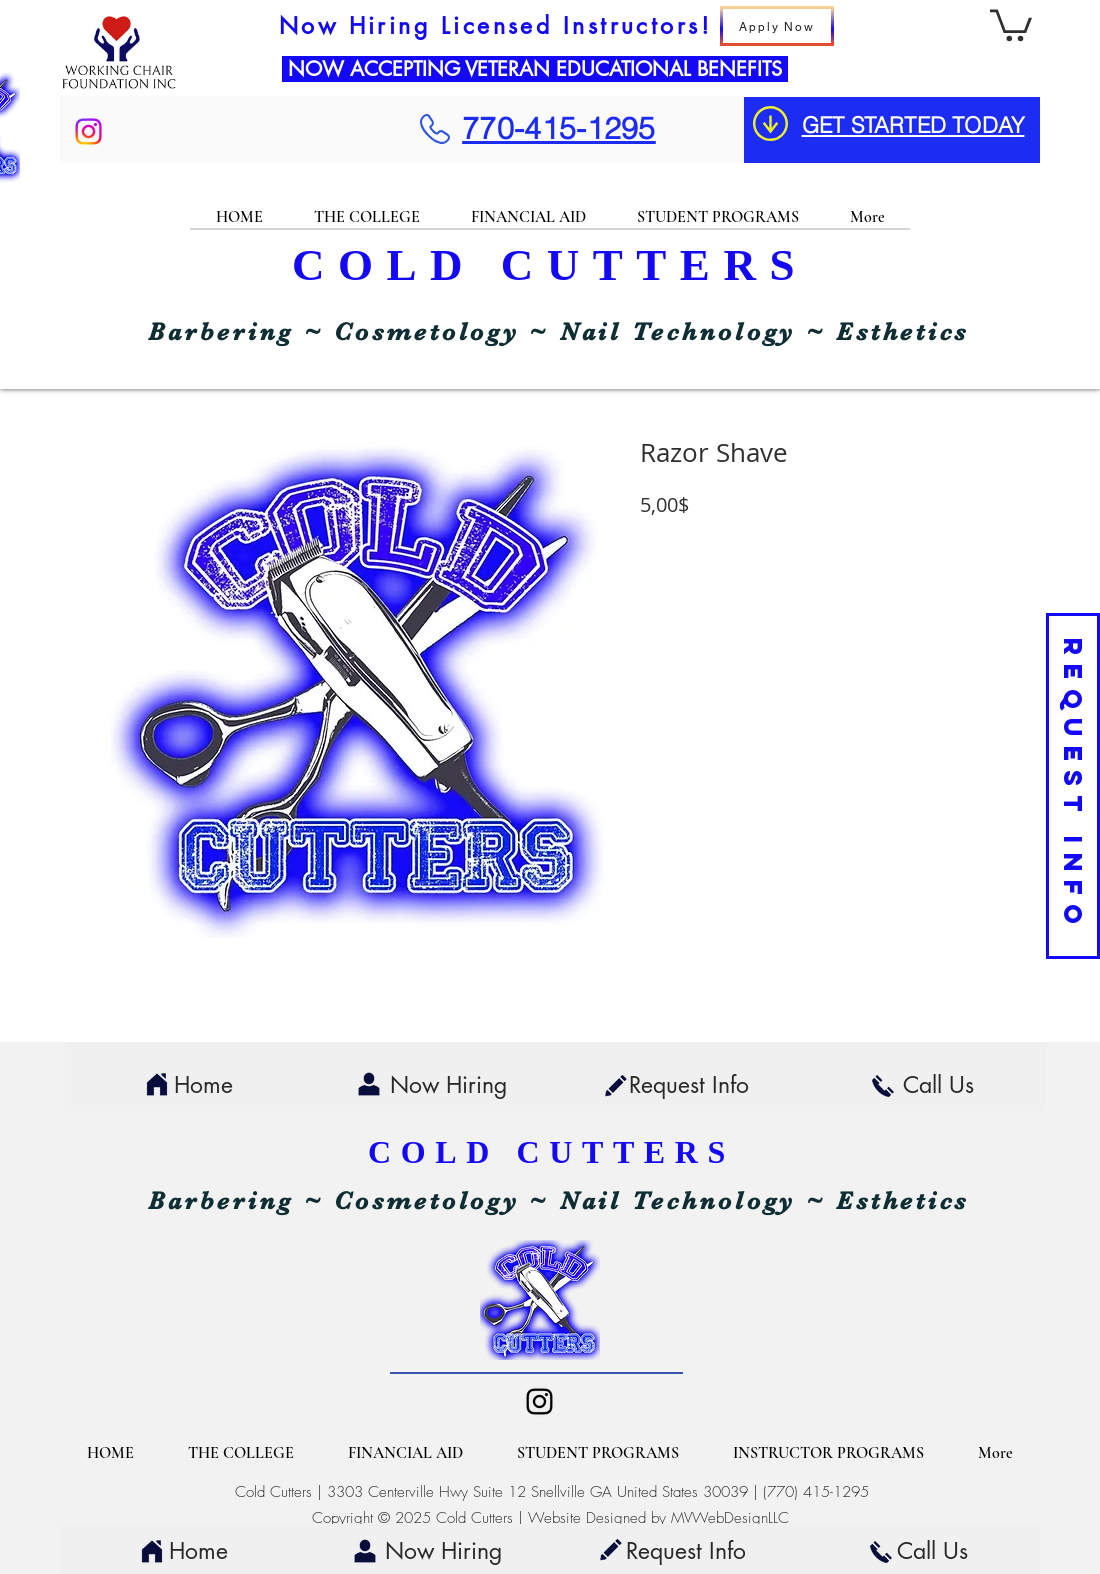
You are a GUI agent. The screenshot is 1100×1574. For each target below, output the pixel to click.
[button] (1011, 23)
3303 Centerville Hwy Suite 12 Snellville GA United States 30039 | (545, 1492)
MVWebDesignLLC (730, 1518)
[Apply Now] (777, 26)
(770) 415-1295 (816, 1492)
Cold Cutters (273, 1492)
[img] (119, 88)
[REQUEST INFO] (1073, 786)
